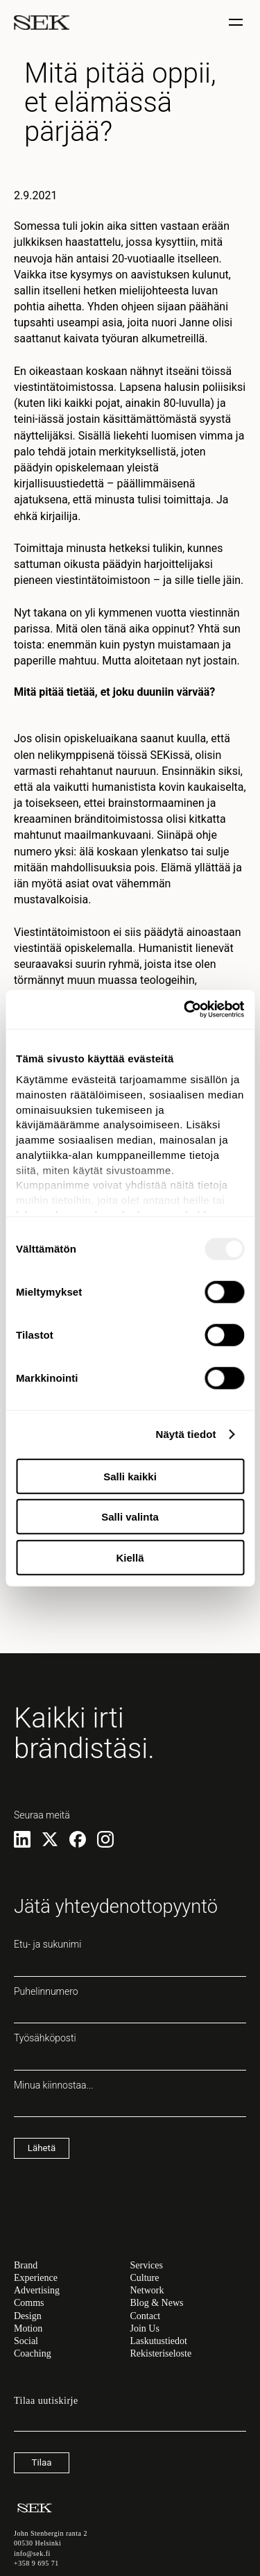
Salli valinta (130, 1517)
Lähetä (41, 2148)
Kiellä (130, 1557)
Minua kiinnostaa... (130, 2098)
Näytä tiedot (186, 1434)
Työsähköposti (130, 2051)
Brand (25, 2265)
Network (147, 2290)
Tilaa (42, 2462)
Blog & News (157, 2303)
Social (26, 2341)
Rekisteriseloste (161, 2353)
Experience (36, 2278)
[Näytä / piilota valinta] (237, 22)
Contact (145, 2316)
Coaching (32, 2353)
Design (28, 2316)
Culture (144, 2278)
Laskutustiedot (158, 2341)
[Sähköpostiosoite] (130, 2425)
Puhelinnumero (130, 2004)
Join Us (144, 2328)
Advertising (37, 2290)
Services (146, 2265)
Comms (29, 2303)
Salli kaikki (130, 1476)
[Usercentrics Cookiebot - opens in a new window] (185, 1010)
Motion (28, 2328)
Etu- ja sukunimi (130, 1957)
